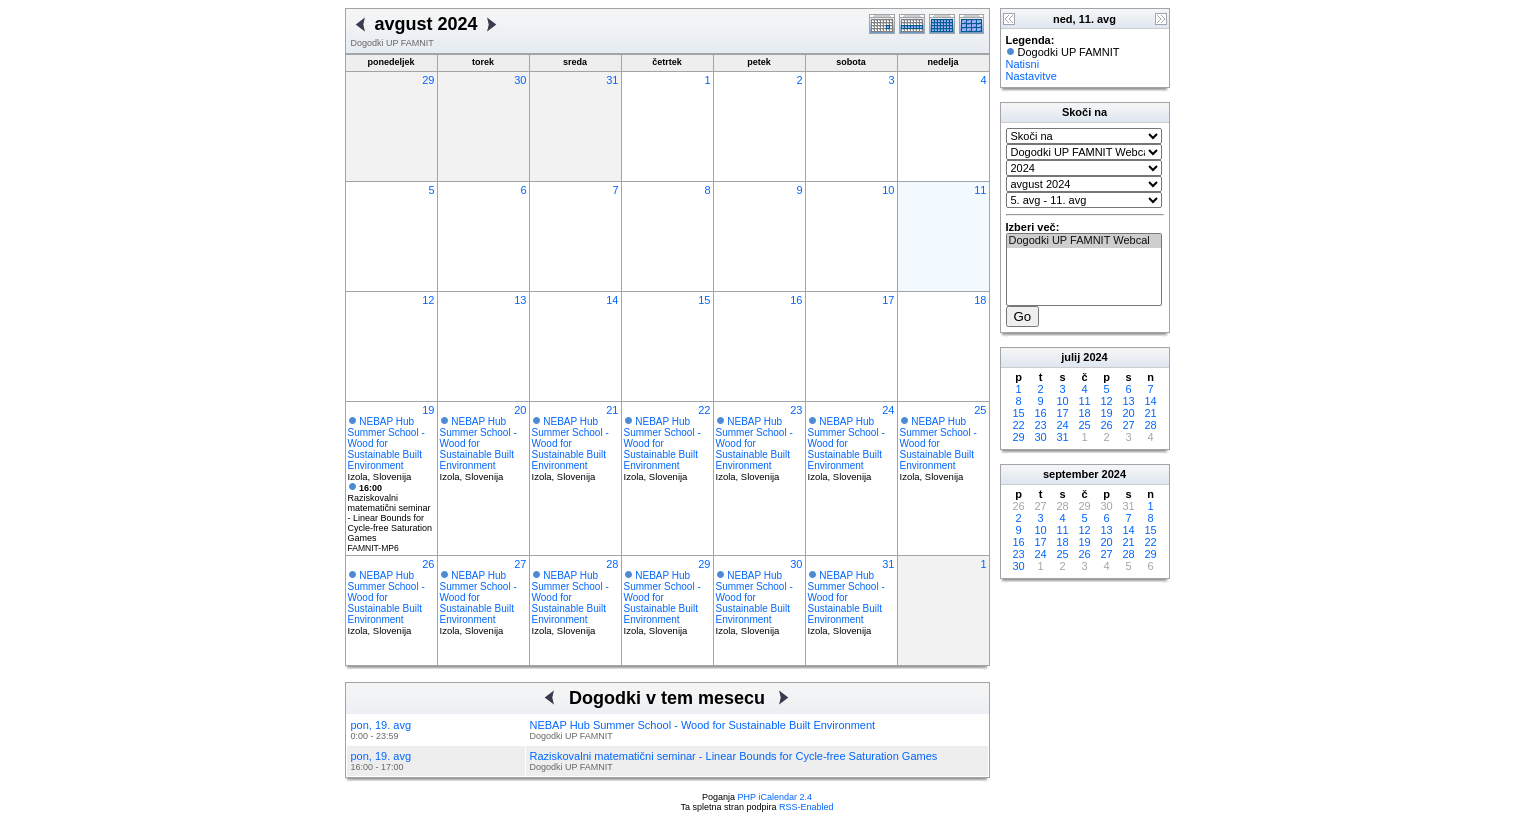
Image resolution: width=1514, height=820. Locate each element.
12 (428, 300)
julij (1070, 357)
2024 (1095, 357)
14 (612, 300)
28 (612, 564)
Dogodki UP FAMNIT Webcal (1084, 241)
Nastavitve (1031, 76)
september (1071, 474)
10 (888, 190)
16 (796, 300)
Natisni (1023, 64)
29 (428, 80)
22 (704, 410)
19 (428, 410)
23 (796, 410)
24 (888, 410)
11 (980, 190)
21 (612, 410)
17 (888, 300)
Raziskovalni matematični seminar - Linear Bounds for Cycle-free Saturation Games (390, 513)
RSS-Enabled (806, 807)
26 (428, 564)
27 (520, 564)
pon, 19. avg (381, 725)
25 (980, 410)
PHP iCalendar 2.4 (775, 797)
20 (520, 410)
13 (520, 300)
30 (520, 80)
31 (612, 80)
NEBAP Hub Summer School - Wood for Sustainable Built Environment (386, 443)
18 (980, 300)
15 (704, 300)
